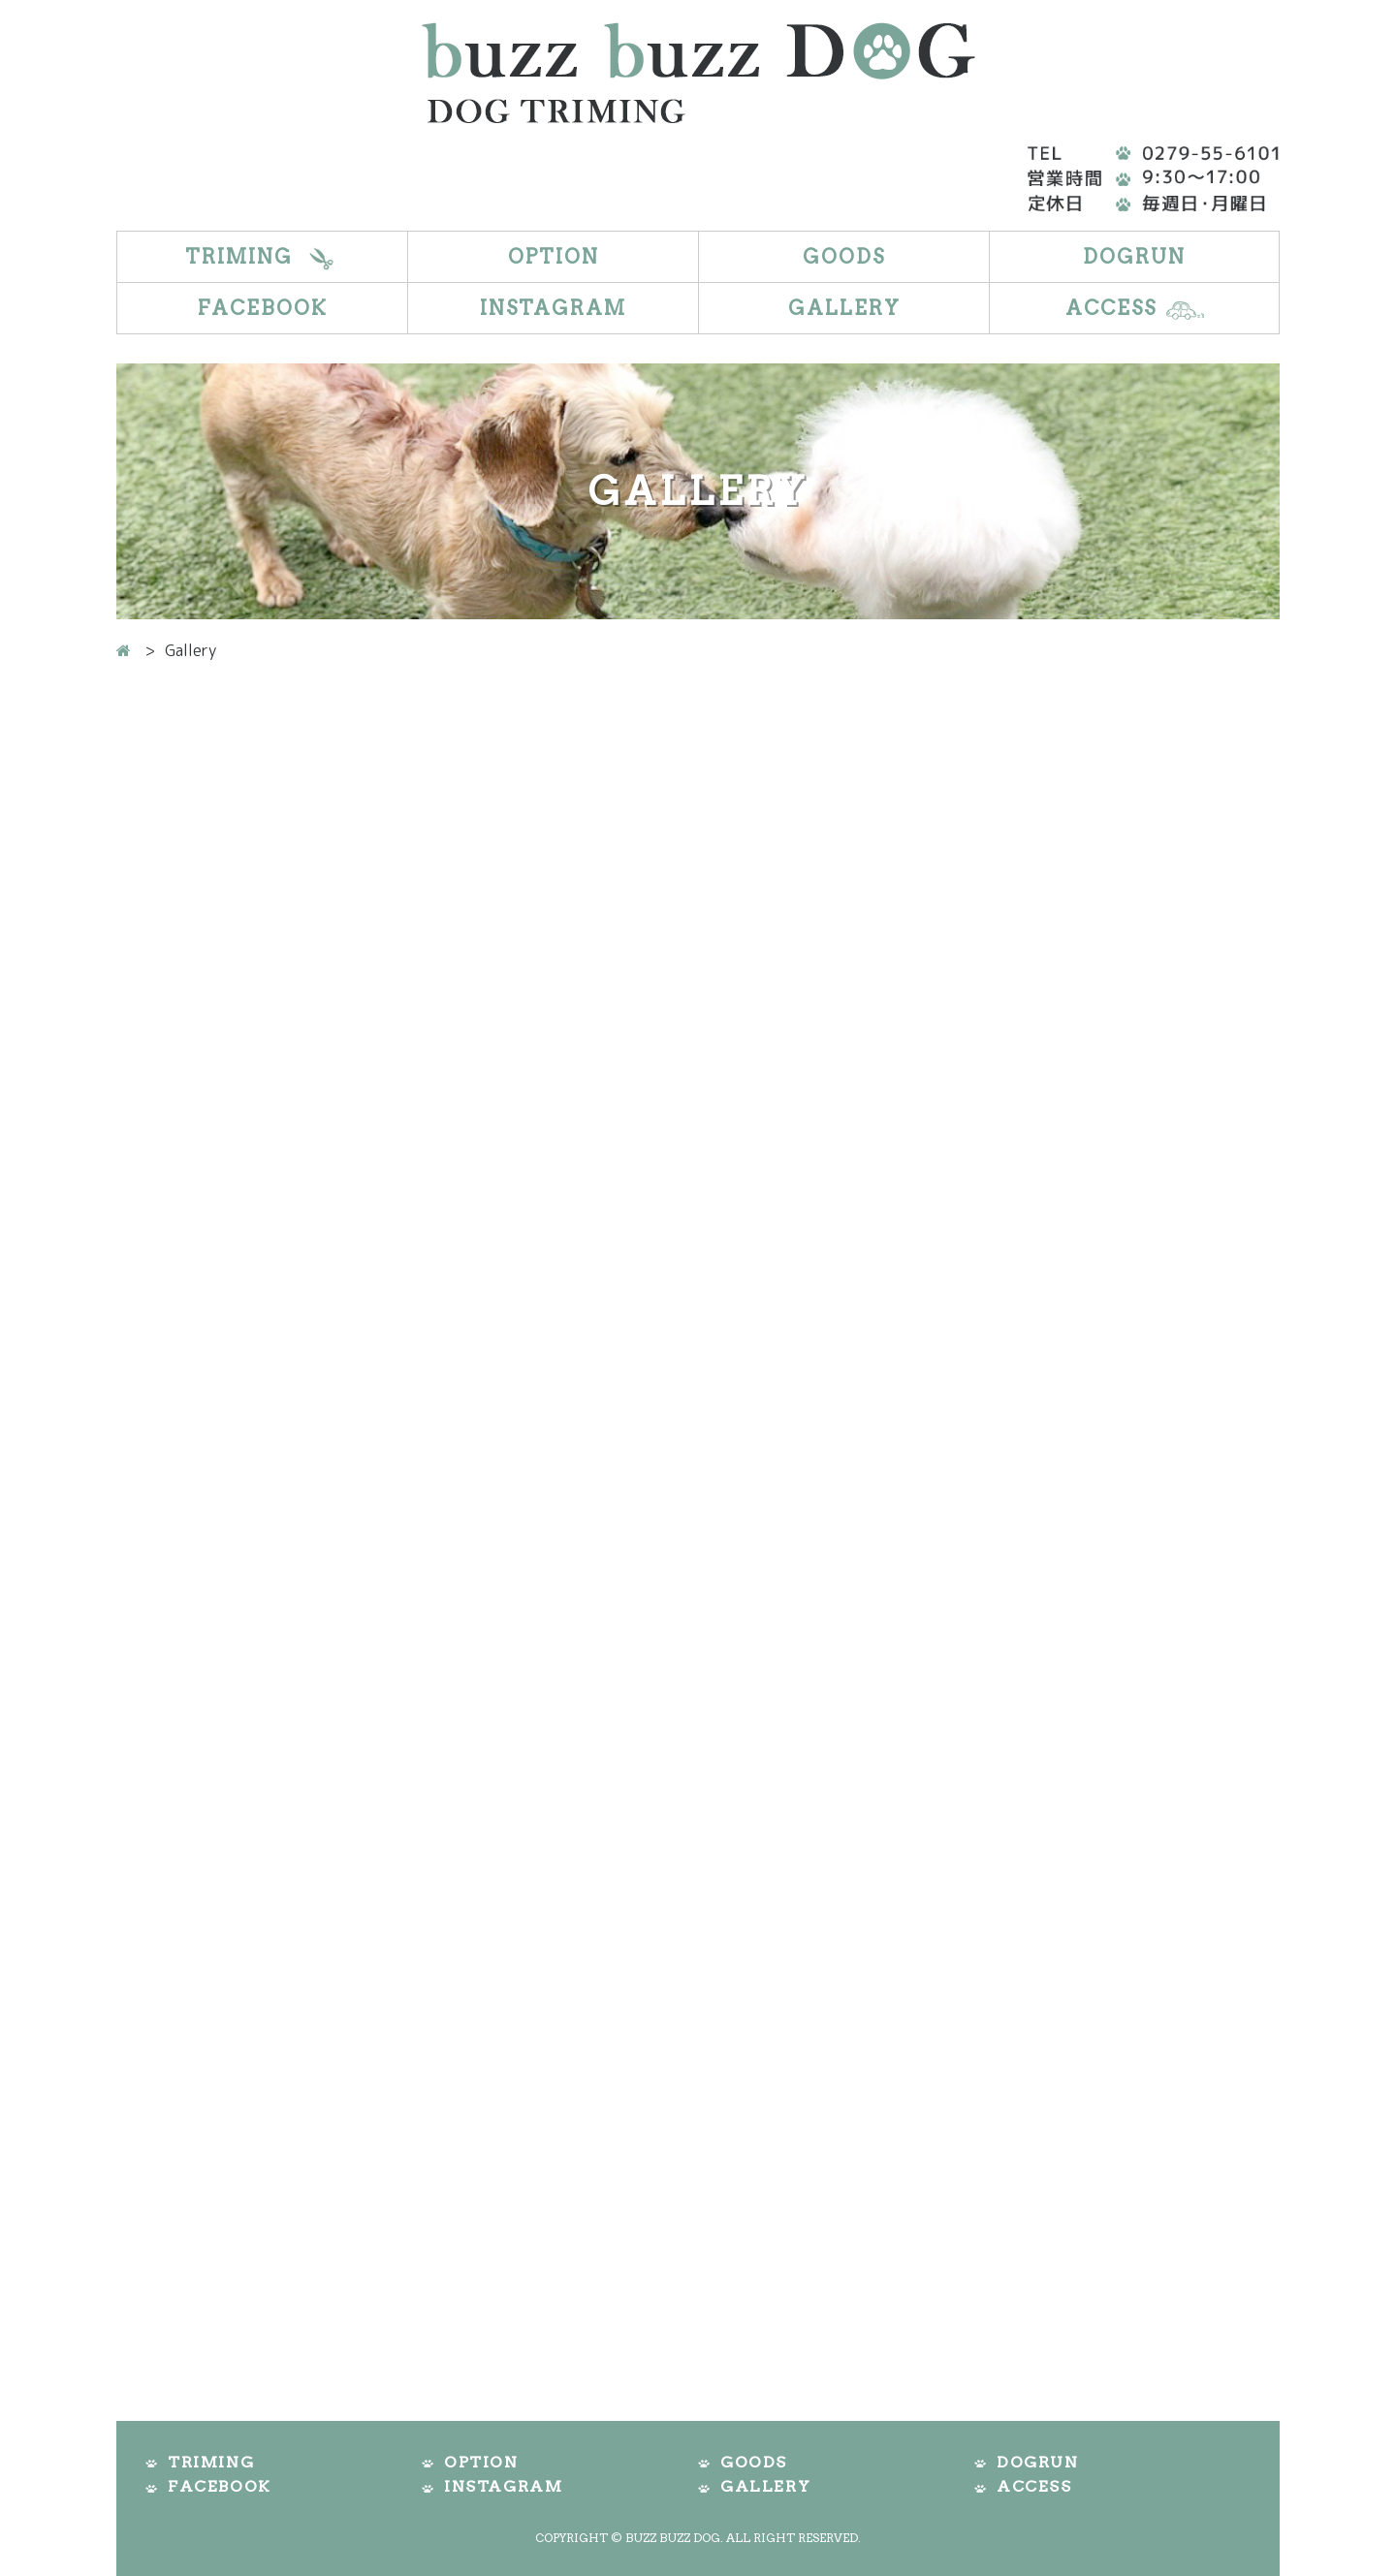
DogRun (1134, 256)
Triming (239, 256)
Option (553, 256)
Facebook (263, 308)
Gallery (844, 308)
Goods (844, 256)
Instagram (553, 308)
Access (1111, 308)
